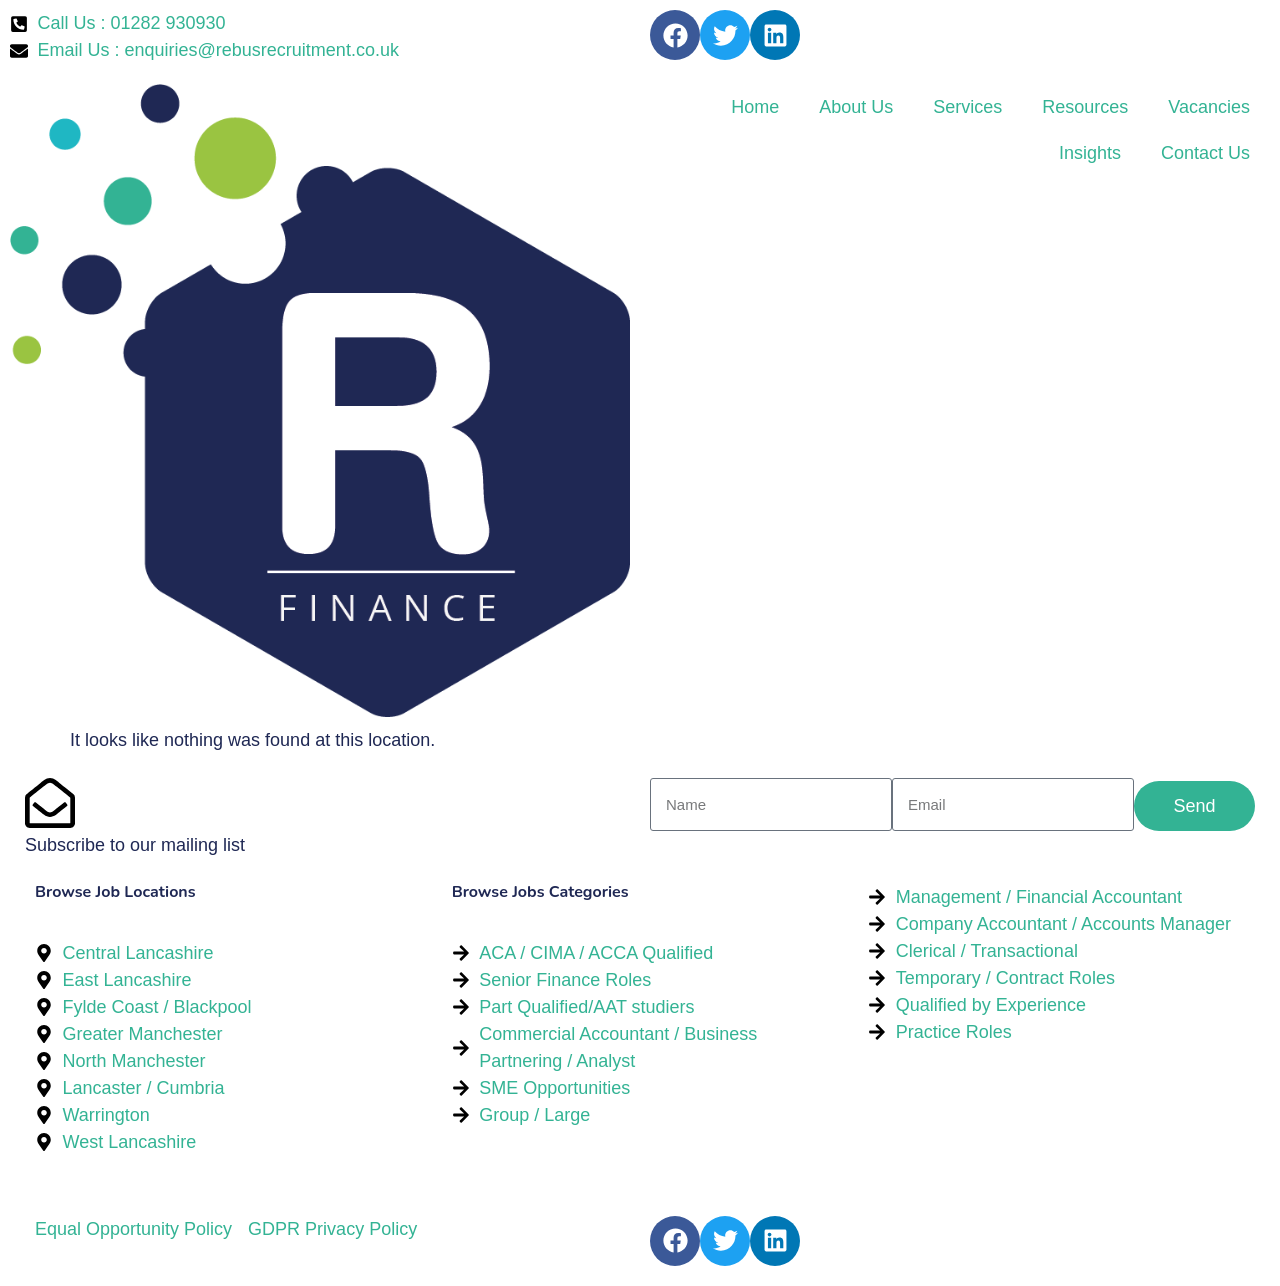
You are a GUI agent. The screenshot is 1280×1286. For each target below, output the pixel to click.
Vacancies (1209, 107)
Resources (1085, 107)
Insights (1090, 153)
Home (755, 107)
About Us (856, 107)
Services (967, 107)
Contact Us (1205, 153)
